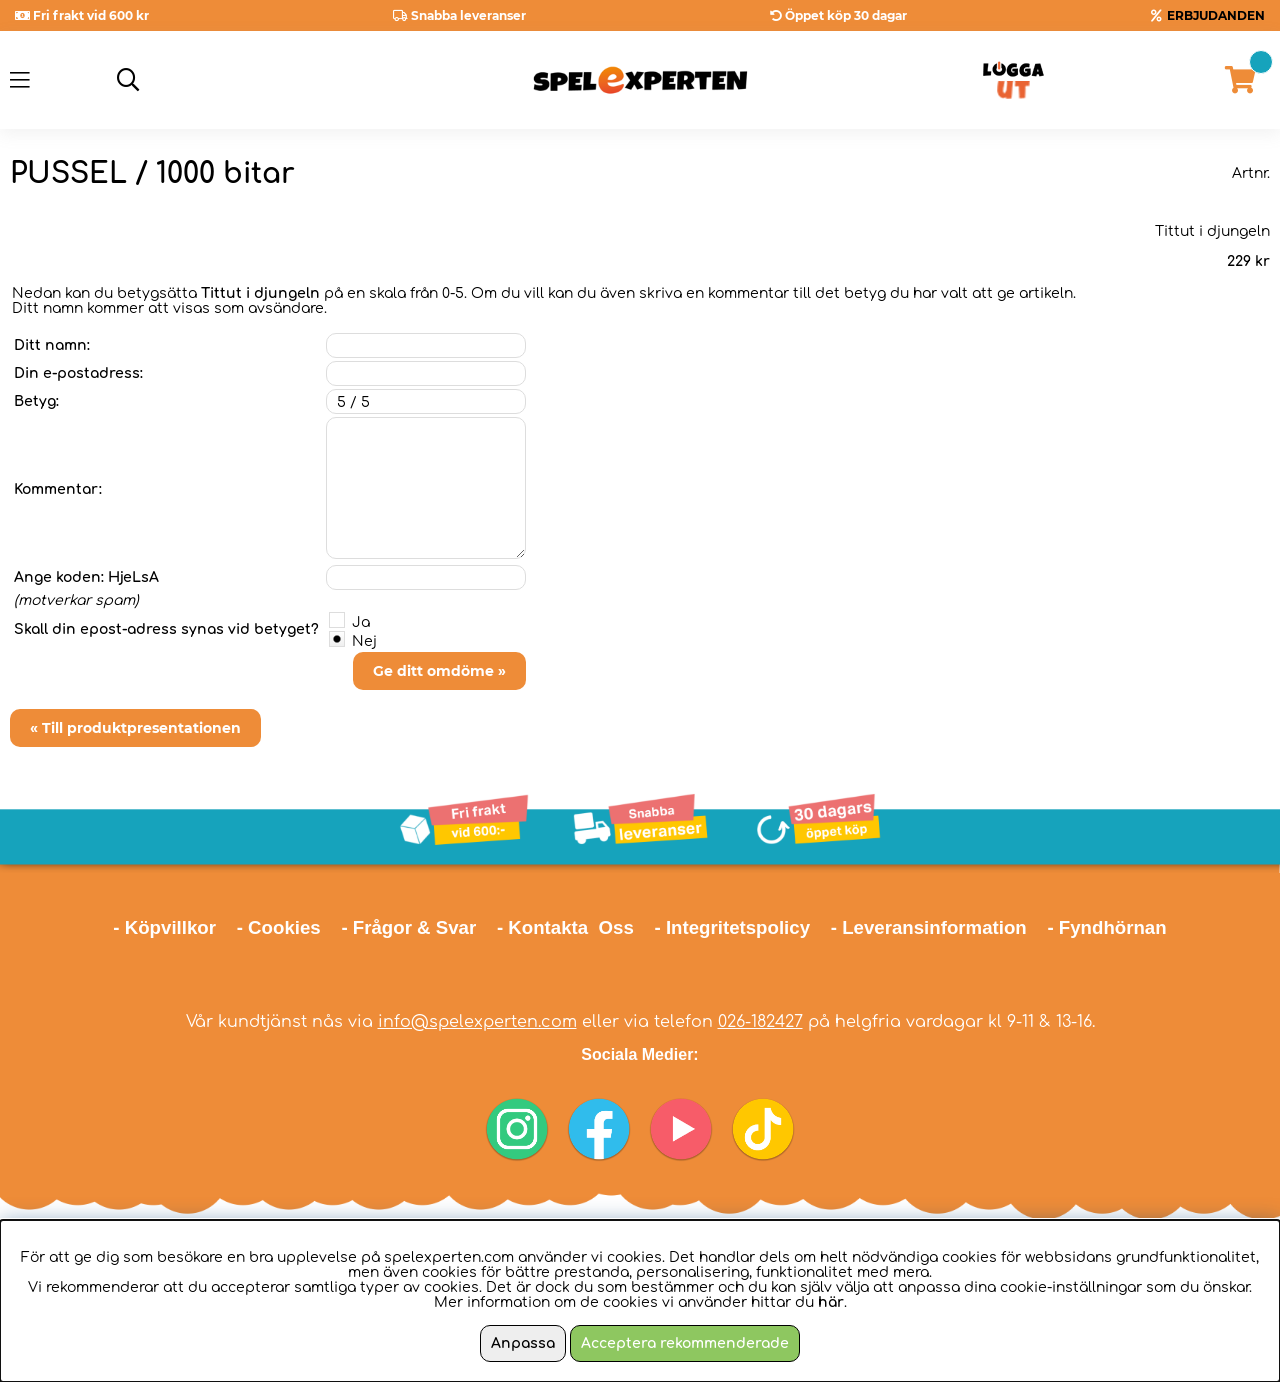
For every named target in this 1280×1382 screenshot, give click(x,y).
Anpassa (523, 1343)
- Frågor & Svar (408, 927)
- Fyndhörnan (1106, 927)
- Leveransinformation (929, 927)
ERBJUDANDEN (1216, 15)
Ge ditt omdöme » (439, 671)
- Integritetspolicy (733, 927)
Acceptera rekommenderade (685, 1343)
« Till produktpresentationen (135, 728)
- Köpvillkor (164, 927)
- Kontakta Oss (565, 927)
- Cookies (279, 927)
